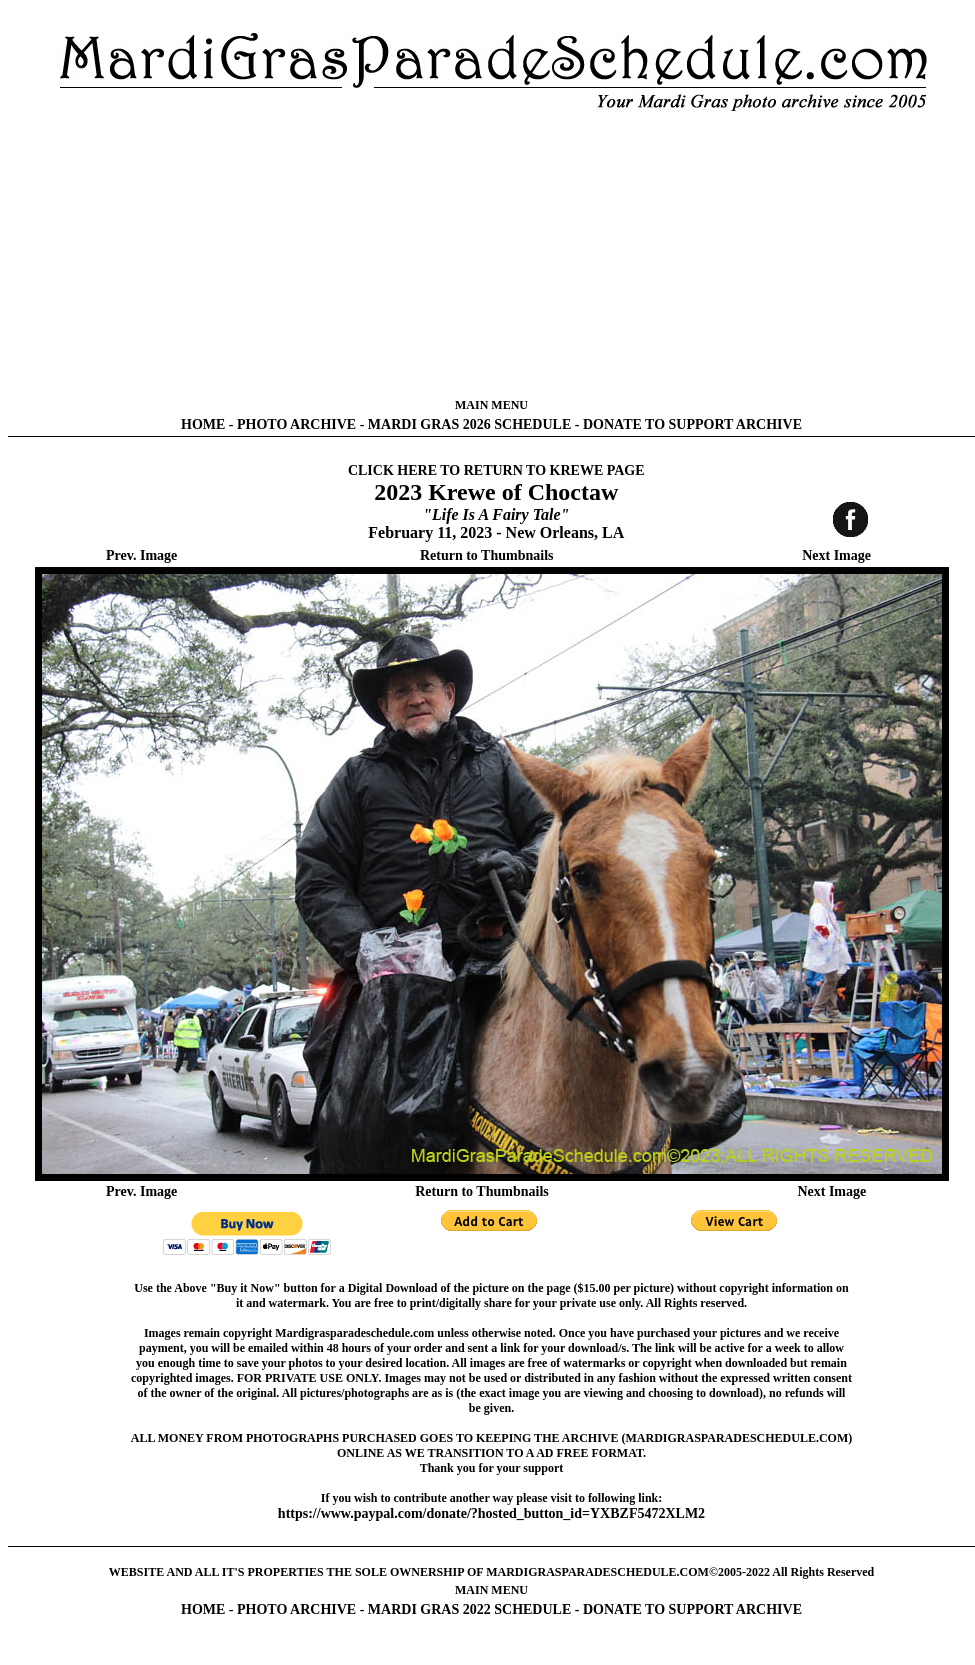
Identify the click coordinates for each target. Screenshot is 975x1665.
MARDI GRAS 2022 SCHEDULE (469, 1609)
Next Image (836, 555)
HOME (203, 424)
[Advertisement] (492, 255)
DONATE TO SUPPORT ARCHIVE (692, 424)
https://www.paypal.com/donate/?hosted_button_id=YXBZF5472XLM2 (491, 1513)
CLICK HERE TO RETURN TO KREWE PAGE (496, 470)
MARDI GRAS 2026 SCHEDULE (469, 424)
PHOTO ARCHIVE (296, 424)
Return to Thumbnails (487, 555)
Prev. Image (141, 555)
